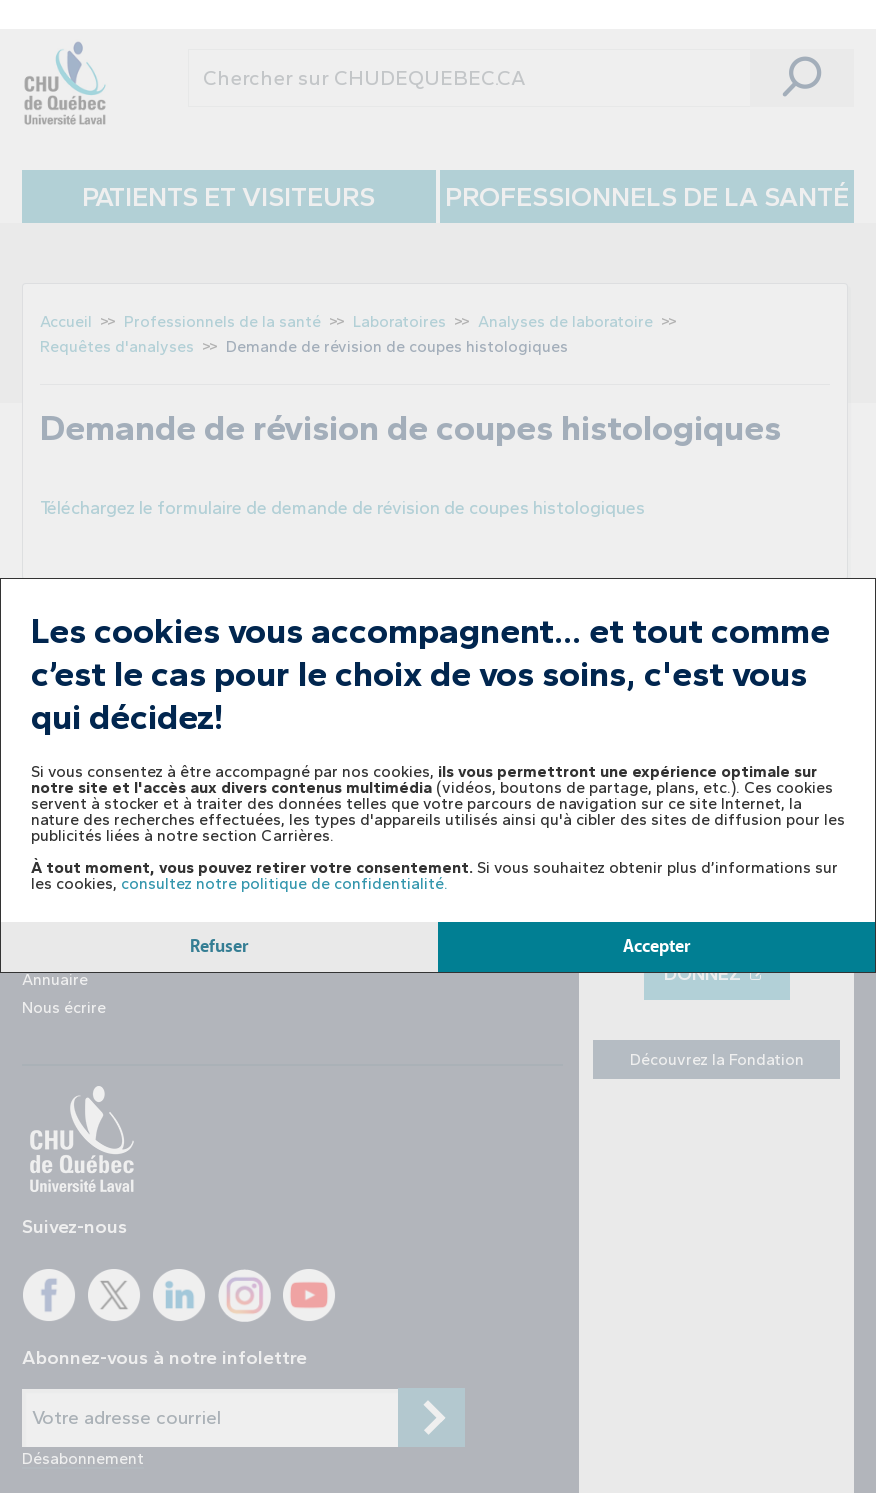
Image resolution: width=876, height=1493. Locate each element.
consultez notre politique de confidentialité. (284, 883)
